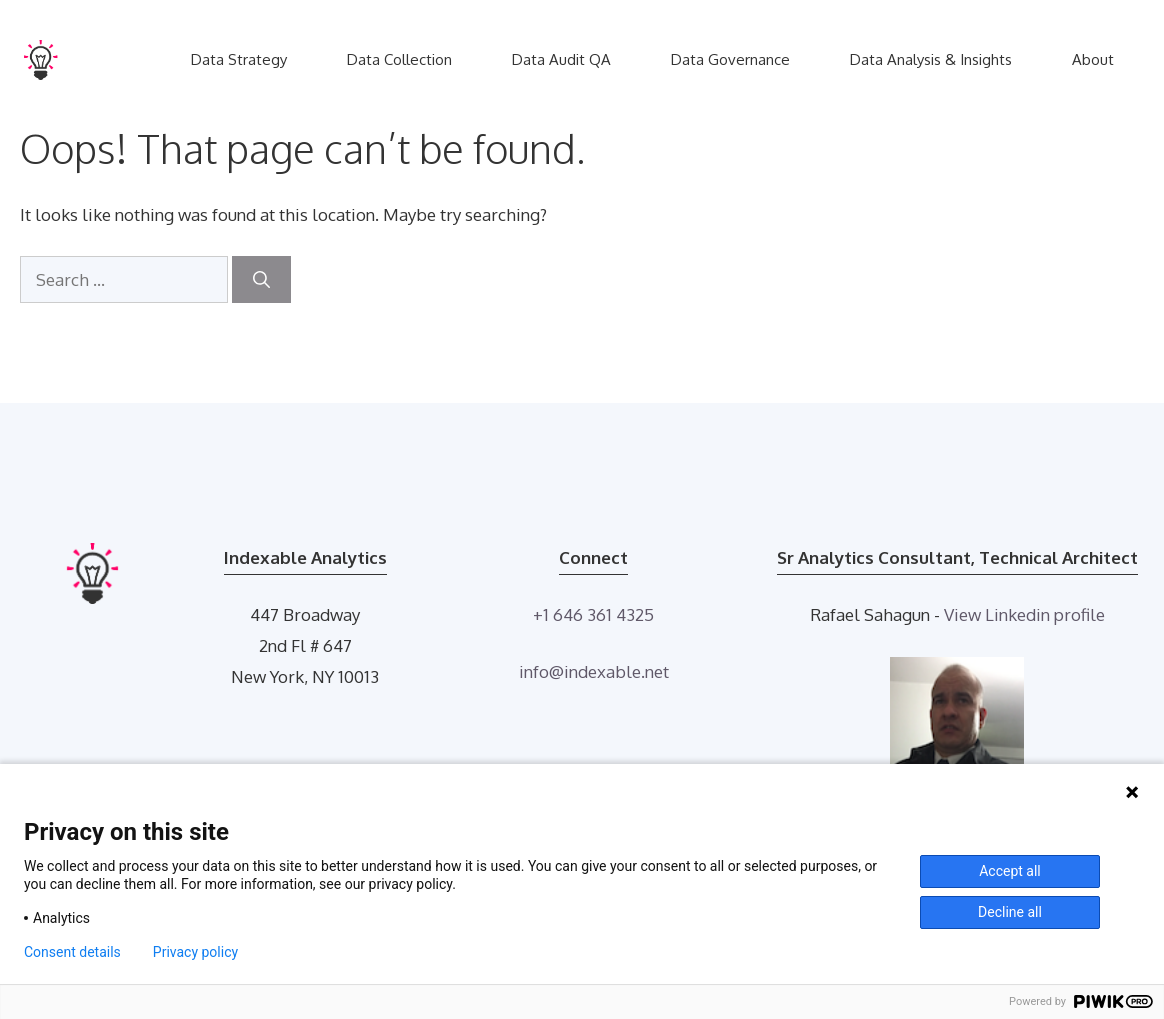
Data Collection (399, 59)
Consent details (72, 952)
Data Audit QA (561, 59)
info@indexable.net (594, 671)
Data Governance (730, 59)
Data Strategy (239, 59)
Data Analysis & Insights (931, 59)
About (1093, 59)
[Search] (261, 280)
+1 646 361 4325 (593, 614)
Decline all (1010, 912)
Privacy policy (195, 952)
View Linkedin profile (1024, 614)
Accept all (1010, 871)
